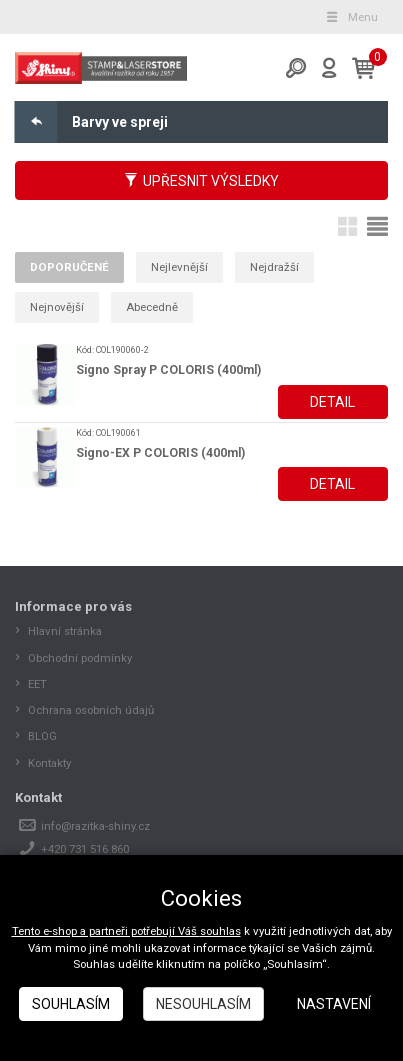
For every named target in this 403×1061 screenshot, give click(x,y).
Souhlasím (71, 1004)
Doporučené (69, 267)
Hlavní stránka (65, 631)
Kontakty (49, 763)
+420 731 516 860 (85, 849)
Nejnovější (57, 307)
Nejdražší (274, 267)
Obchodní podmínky (80, 658)
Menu (351, 17)
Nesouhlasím (203, 1004)
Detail (332, 402)
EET (37, 684)
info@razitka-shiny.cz (95, 826)
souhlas (220, 931)
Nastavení (334, 1004)
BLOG (42, 736)
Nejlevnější (179, 267)
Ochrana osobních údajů (91, 710)
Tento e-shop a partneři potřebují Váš (106, 931)
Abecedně (152, 307)
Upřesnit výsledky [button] (201, 181)
